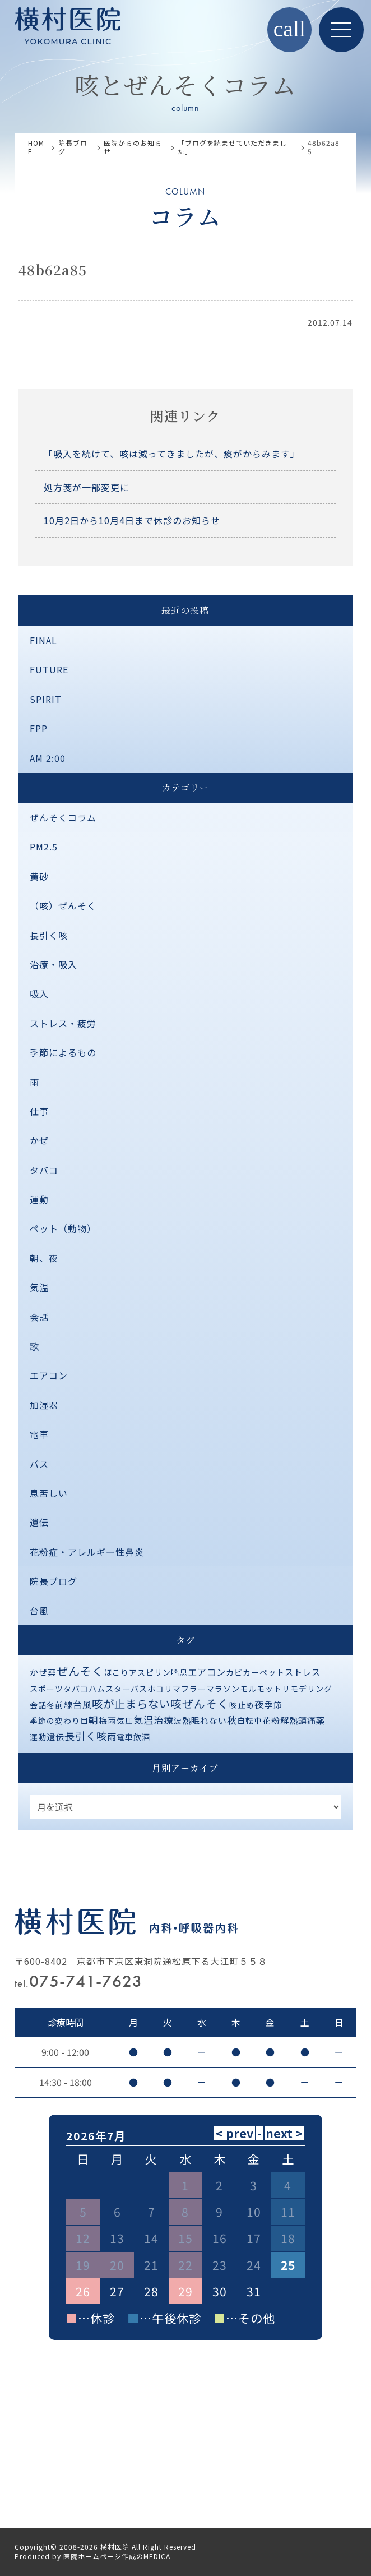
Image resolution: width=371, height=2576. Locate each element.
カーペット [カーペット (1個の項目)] (264, 1672)
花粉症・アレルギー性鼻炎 (87, 1551)
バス (39, 1463)
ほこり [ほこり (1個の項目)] (116, 1672)
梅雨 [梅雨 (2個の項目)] (108, 1720)
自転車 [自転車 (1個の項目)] (249, 1720)
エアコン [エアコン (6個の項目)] (207, 1671)
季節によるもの (63, 1052)
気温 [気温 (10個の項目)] (143, 1720)
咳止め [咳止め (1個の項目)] (241, 1704)
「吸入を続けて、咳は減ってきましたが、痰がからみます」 (172, 453)
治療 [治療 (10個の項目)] (164, 1720)
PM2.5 (44, 846)
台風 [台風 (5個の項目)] (82, 1704)
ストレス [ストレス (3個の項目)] (303, 1672)
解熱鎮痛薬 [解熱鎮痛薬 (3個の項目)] (302, 1720)
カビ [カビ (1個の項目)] (234, 1672)
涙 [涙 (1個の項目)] (178, 1720)
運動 (39, 1199)
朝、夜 (44, 1258)
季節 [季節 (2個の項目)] (273, 1704)
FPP (39, 728)
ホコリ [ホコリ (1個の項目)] (160, 1688)
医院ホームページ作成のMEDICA (116, 2556)
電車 (39, 1434)
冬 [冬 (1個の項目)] (51, 1704)
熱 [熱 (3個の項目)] (186, 1720)
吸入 (39, 993)
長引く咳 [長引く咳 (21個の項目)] (85, 1735)
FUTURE (49, 669)
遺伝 (39, 1522)
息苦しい (49, 1493)
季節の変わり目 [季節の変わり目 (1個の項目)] (59, 1720)
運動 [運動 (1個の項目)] (38, 1736)
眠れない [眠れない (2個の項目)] (209, 1720)
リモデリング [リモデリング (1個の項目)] (307, 1688)
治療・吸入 (53, 964)
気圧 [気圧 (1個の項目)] (125, 1720)
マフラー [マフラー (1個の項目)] (189, 1688)
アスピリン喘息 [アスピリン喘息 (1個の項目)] (158, 1672)
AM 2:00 (48, 758)
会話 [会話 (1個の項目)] (38, 1704)
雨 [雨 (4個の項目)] (112, 1736)
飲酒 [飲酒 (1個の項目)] (141, 1736)
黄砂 (39, 876)
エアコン (49, 1375)
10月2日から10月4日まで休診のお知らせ (132, 520)
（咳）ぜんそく (63, 905)
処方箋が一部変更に (86, 487)
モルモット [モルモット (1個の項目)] (261, 1688)
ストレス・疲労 (63, 1023)
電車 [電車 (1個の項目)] (125, 1736)
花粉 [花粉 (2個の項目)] (271, 1720)
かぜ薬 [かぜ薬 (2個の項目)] (43, 1672)
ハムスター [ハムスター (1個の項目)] (110, 1688)
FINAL (43, 640)
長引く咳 (49, 935)
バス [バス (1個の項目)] (139, 1688)
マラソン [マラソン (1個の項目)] (223, 1688)
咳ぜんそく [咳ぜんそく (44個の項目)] (199, 1703)
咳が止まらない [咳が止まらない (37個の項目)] (131, 1703)
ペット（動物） (63, 1228)
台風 (39, 1610)
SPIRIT (46, 699)
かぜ (39, 1140)
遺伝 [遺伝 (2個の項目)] (55, 1736)
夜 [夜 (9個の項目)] (259, 1704)
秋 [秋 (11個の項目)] (232, 1720)
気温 (39, 1287)
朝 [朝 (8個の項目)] (94, 1720)
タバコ (44, 1170)
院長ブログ (53, 1581)
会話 (39, 1317)
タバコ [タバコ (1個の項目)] (76, 1688)
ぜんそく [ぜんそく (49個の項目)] (80, 1671)
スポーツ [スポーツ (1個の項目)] (46, 1688)
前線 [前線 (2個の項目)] (64, 1704)
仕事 (39, 1111)
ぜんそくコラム (63, 817)
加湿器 (44, 1405)
